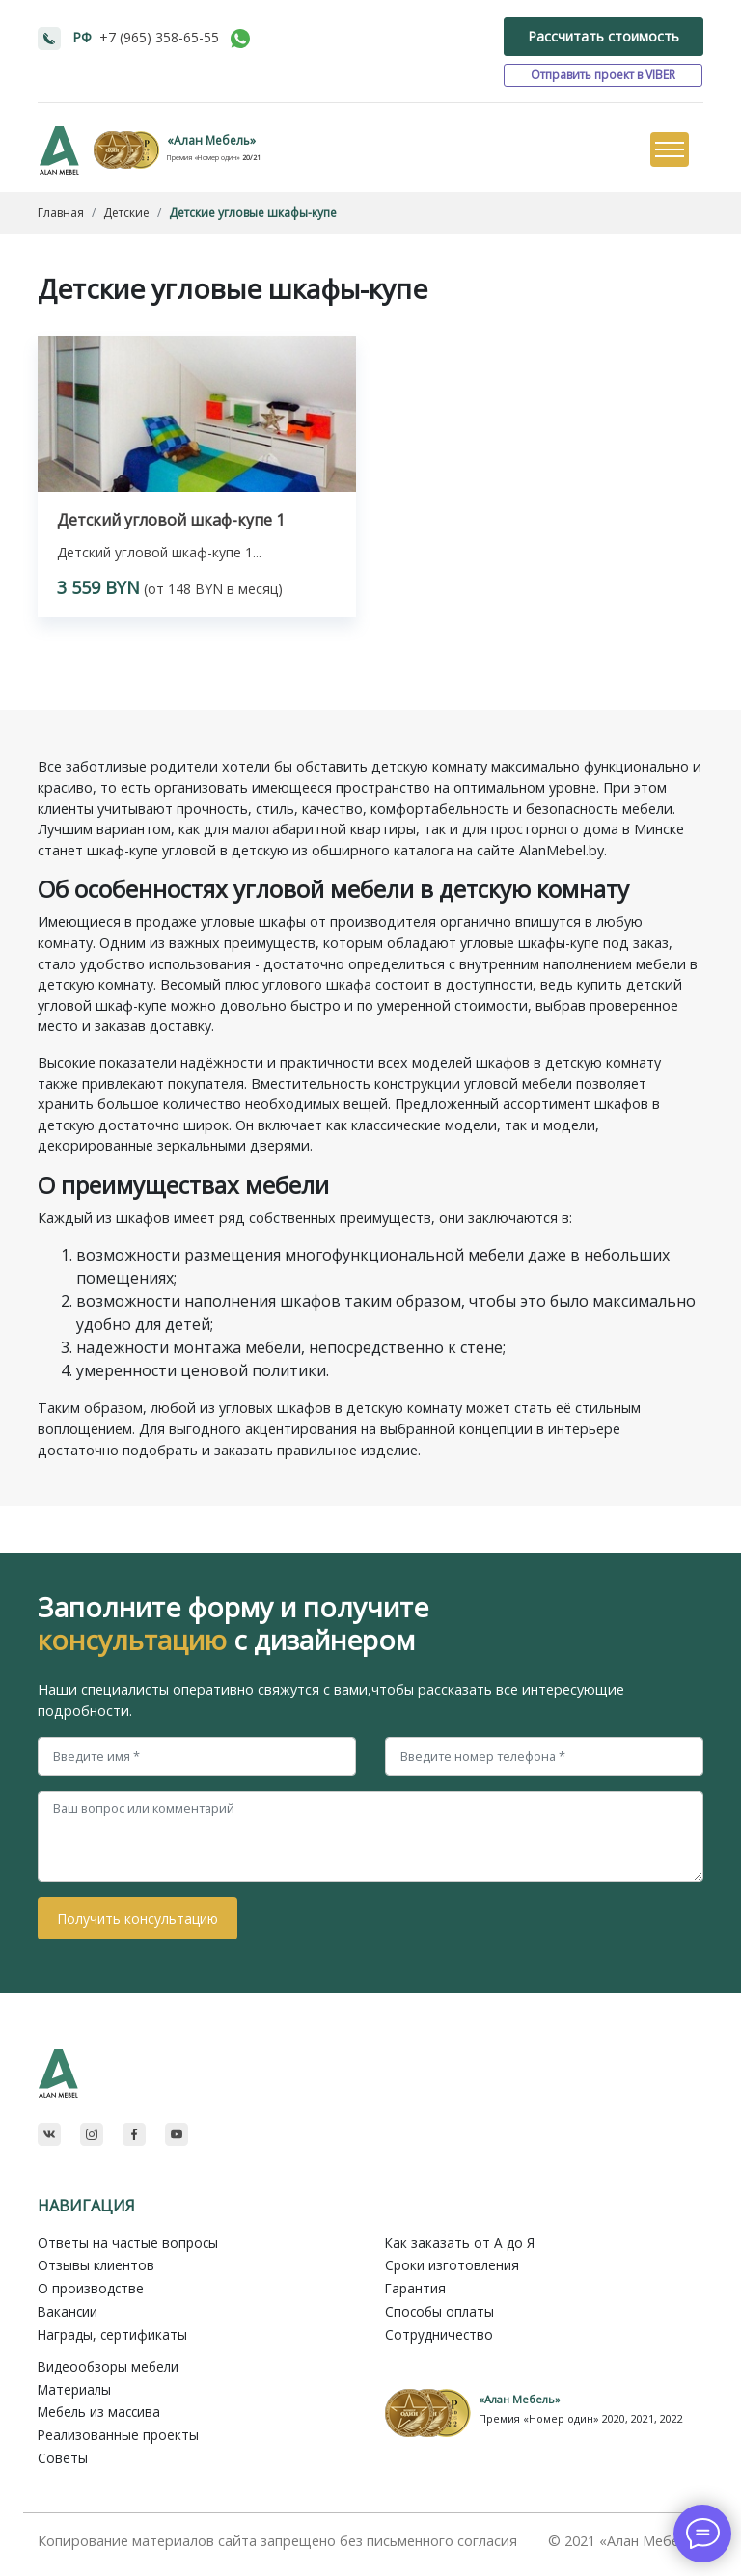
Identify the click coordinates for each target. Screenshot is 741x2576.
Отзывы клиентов (96, 2265)
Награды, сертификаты (112, 2334)
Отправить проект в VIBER (603, 75)
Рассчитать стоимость (603, 36)
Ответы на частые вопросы (128, 2243)
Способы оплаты (439, 2311)
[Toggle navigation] (668, 150)
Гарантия (415, 2288)
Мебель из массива (99, 2411)
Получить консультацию (137, 1919)
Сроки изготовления (452, 2265)
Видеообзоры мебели (108, 2366)
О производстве (91, 2288)
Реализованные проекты (118, 2435)
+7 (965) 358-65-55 (159, 37)
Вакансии (67, 2311)
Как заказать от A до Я (460, 2243)
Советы (63, 2458)
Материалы (74, 2389)
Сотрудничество (439, 2334)
